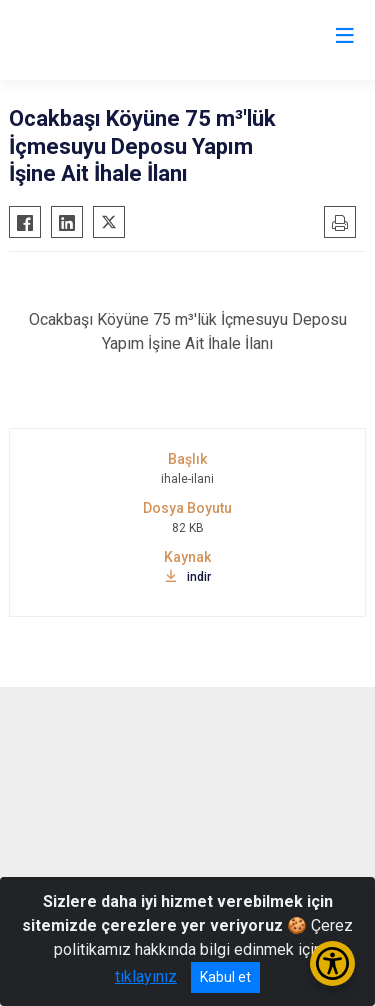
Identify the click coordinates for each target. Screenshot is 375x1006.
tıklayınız (146, 976)
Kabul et (225, 977)
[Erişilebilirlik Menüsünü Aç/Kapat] (332, 963)
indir (188, 577)
